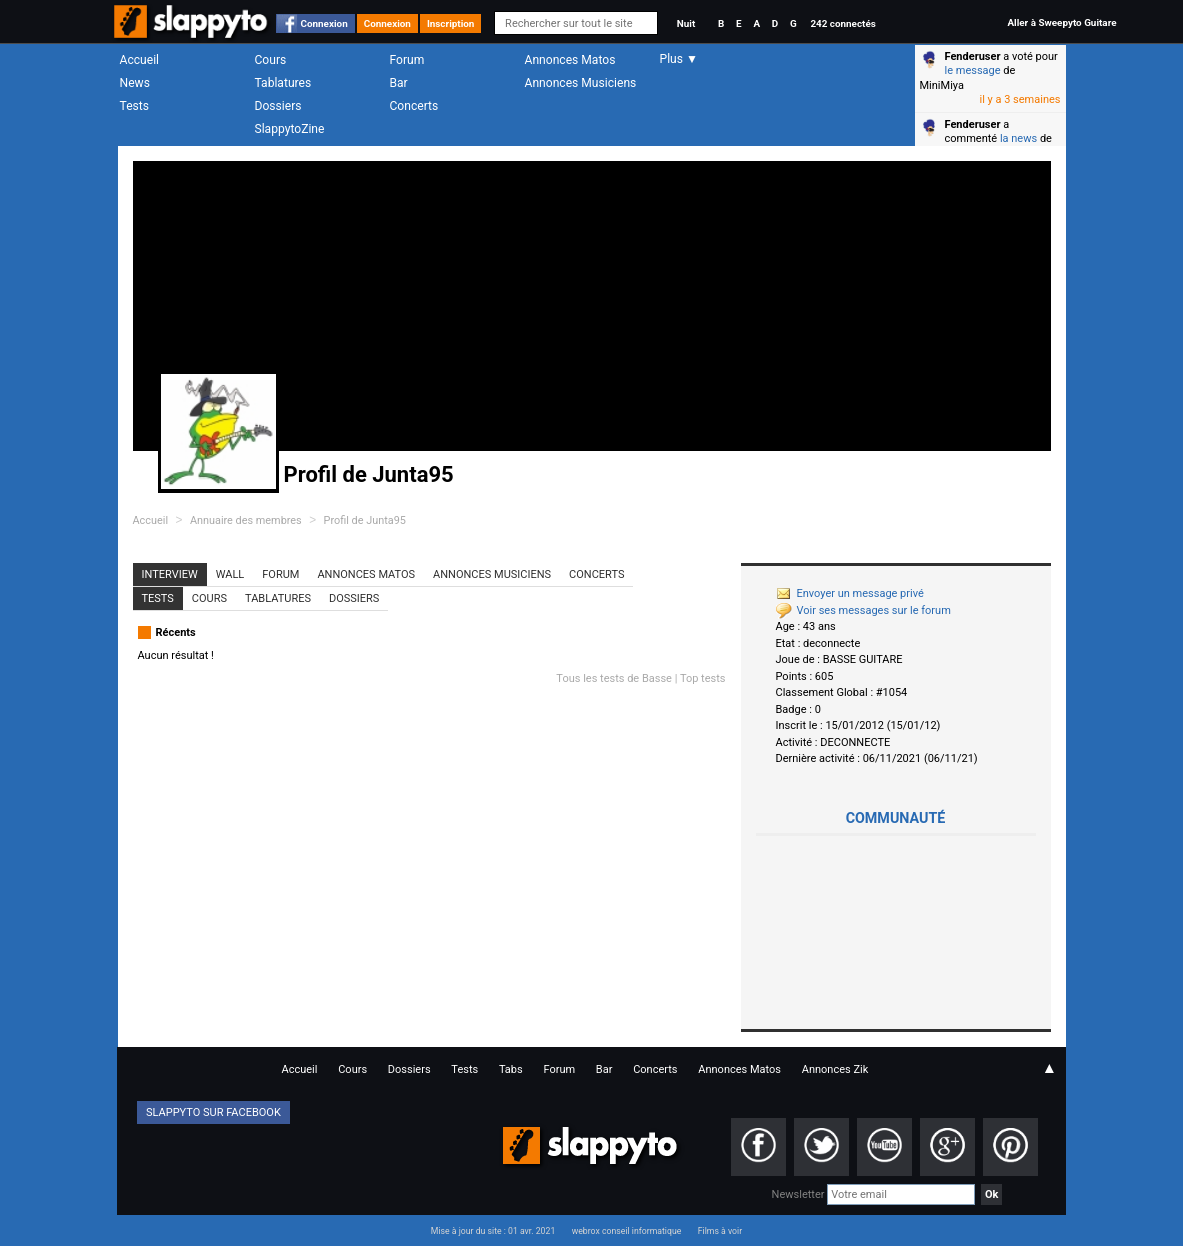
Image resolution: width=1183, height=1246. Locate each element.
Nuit (686, 23)
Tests (134, 106)
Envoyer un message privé (850, 593)
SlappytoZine (290, 129)
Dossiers (278, 106)
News (135, 83)
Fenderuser (973, 56)
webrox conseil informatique (627, 1231)
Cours (271, 60)
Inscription (451, 23)
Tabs (511, 1069)
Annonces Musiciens (581, 83)
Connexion (324, 23)
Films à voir (720, 1231)
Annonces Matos (570, 60)
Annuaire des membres (246, 520)
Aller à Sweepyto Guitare (1061, 22)
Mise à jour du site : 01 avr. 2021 (493, 1231)
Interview (170, 574)
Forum (407, 60)
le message (973, 70)
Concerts (414, 106)
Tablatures (283, 83)
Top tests (703, 678)
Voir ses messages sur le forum (863, 610)
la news (1018, 138)
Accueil (140, 60)
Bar (399, 83)
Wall (230, 574)
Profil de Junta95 (365, 520)
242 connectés (842, 23)
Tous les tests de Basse (614, 678)
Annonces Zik (835, 1069)
